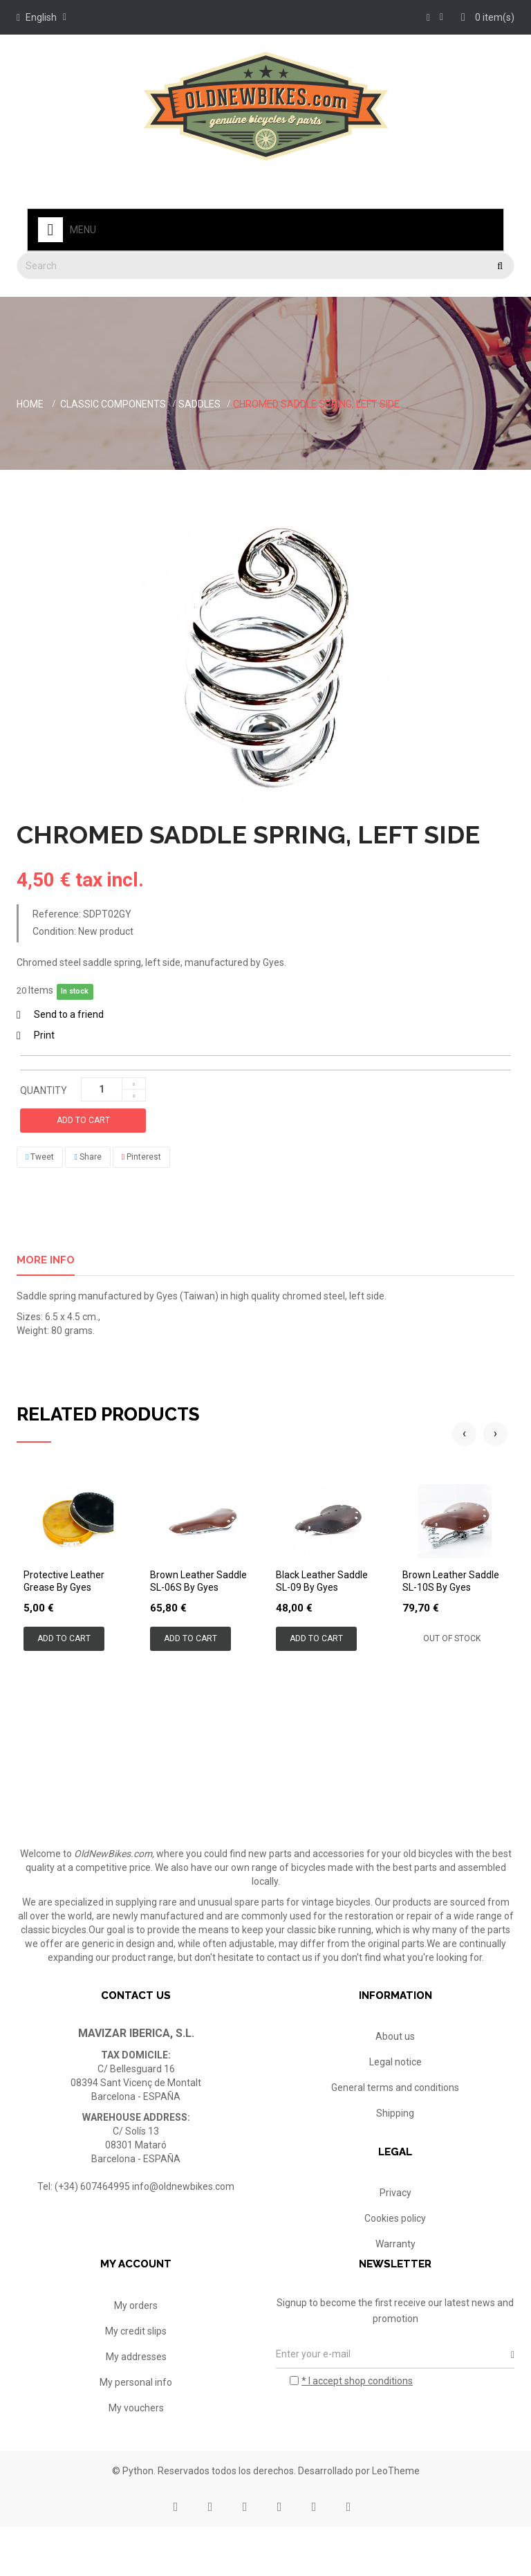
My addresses (136, 2396)
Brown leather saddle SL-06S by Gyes (198, 1581)
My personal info (136, 2421)
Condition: (54, 931)
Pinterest (141, 1157)
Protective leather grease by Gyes (64, 1581)
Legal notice (395, 2061)
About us (395, 2036)
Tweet (40, 1157)
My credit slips (136, 2370)
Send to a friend (69, 1014)
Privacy (395, 2203)
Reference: (56, 914)
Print (44, 1035)
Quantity (43, 1090)
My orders (136, 2344)
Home (30, 404)
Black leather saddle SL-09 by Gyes (322, 1581)
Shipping (395, 2113)
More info (46, 1260)
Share (87, 1157)
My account (135, 2304)
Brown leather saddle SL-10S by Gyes (450, 1581)
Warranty (395, 2254)
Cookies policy (395, 2229)
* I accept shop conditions (357, 2420)
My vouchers (136, 2447)
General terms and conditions (395, 2087)
